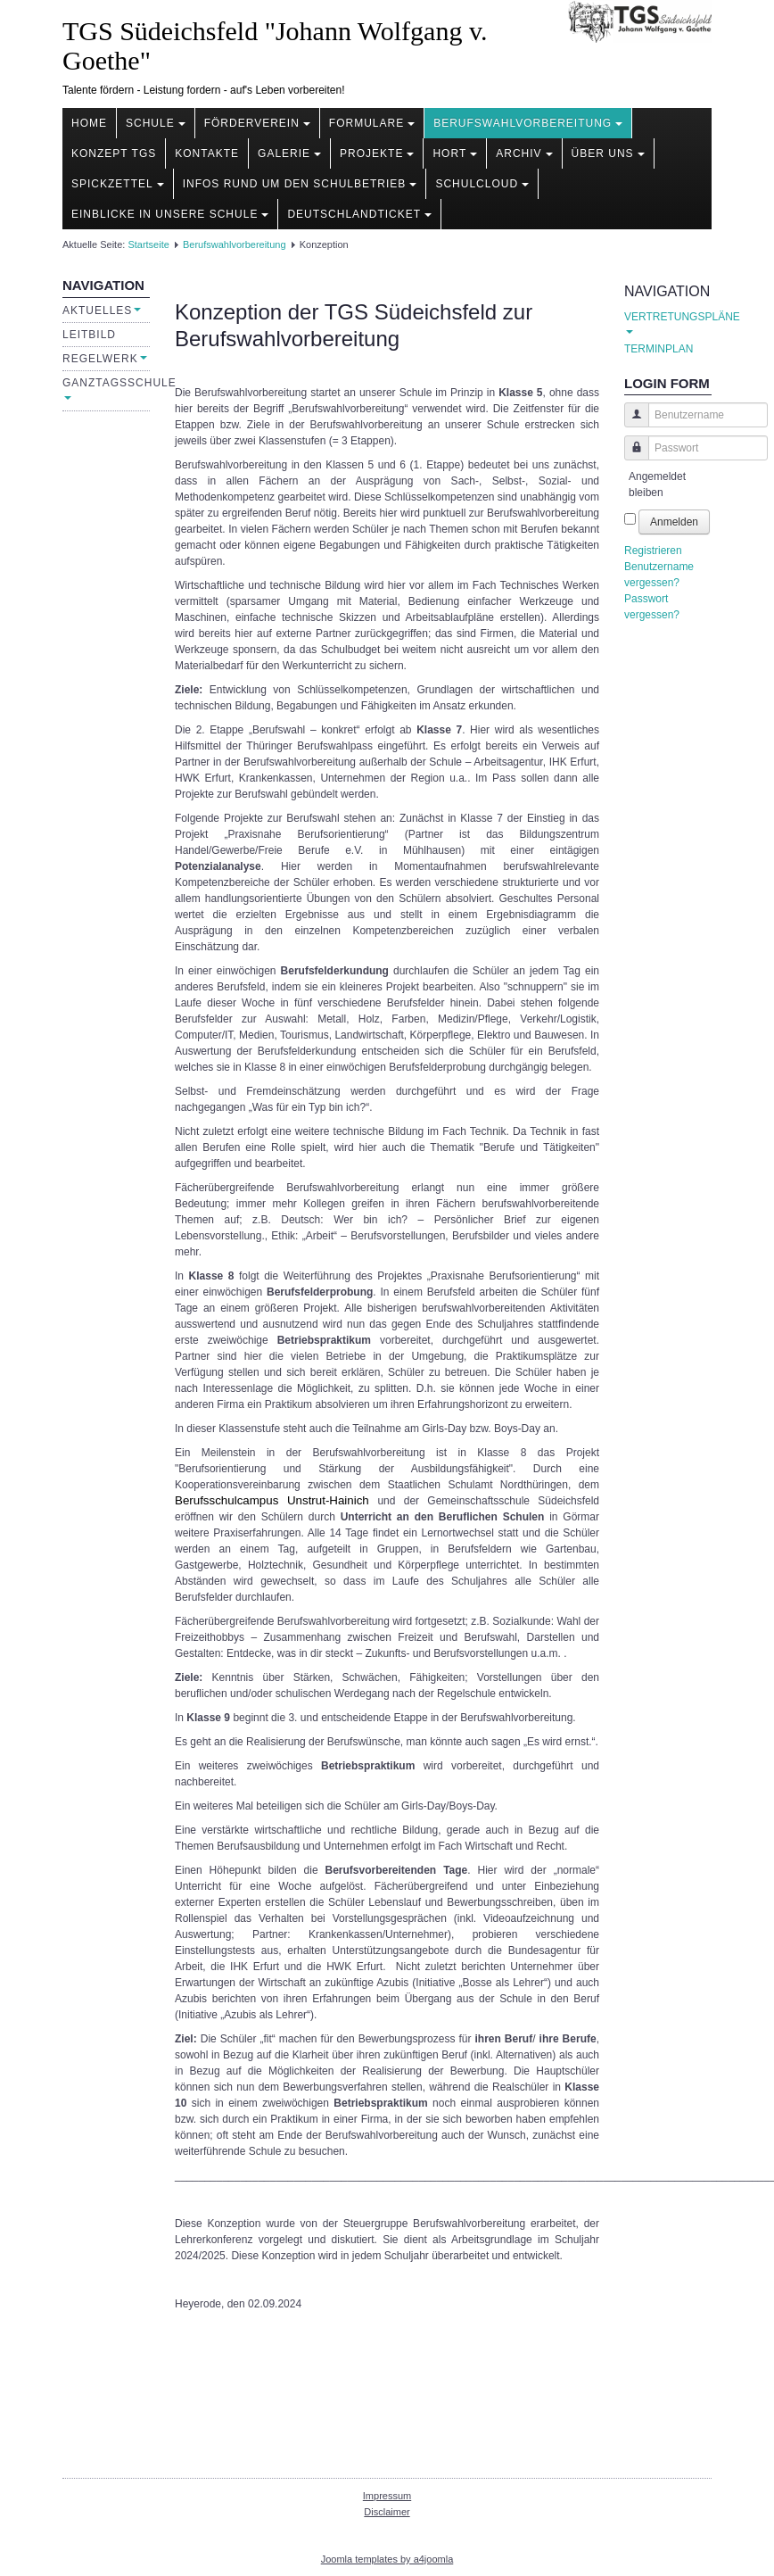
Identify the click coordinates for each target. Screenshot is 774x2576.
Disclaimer (386, 2511)
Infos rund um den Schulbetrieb (300, 184)
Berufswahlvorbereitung (527, 123)
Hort (454, 153)
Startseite (148, 244)
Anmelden (674, 522)
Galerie (289, 153)
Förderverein (257, 123)
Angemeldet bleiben (657, 484)
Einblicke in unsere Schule (169, 214)
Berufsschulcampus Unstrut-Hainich (272, 1500)
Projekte (377, 153)
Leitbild (89, 334)
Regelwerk (104, 358)
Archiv (524, 153)
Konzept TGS (113, 153)
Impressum (387, 2495)
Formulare (372, 123)
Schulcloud (482, 184)
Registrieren (653, 550)
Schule (155, 123)
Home (89, 123)
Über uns (608, 153)
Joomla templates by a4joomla (387, 2559)
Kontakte (207, 153)
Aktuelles (101, 310)
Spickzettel (117, 184)
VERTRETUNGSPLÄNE (668, 322)
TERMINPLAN (658, 349)
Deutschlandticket (359, 214)
